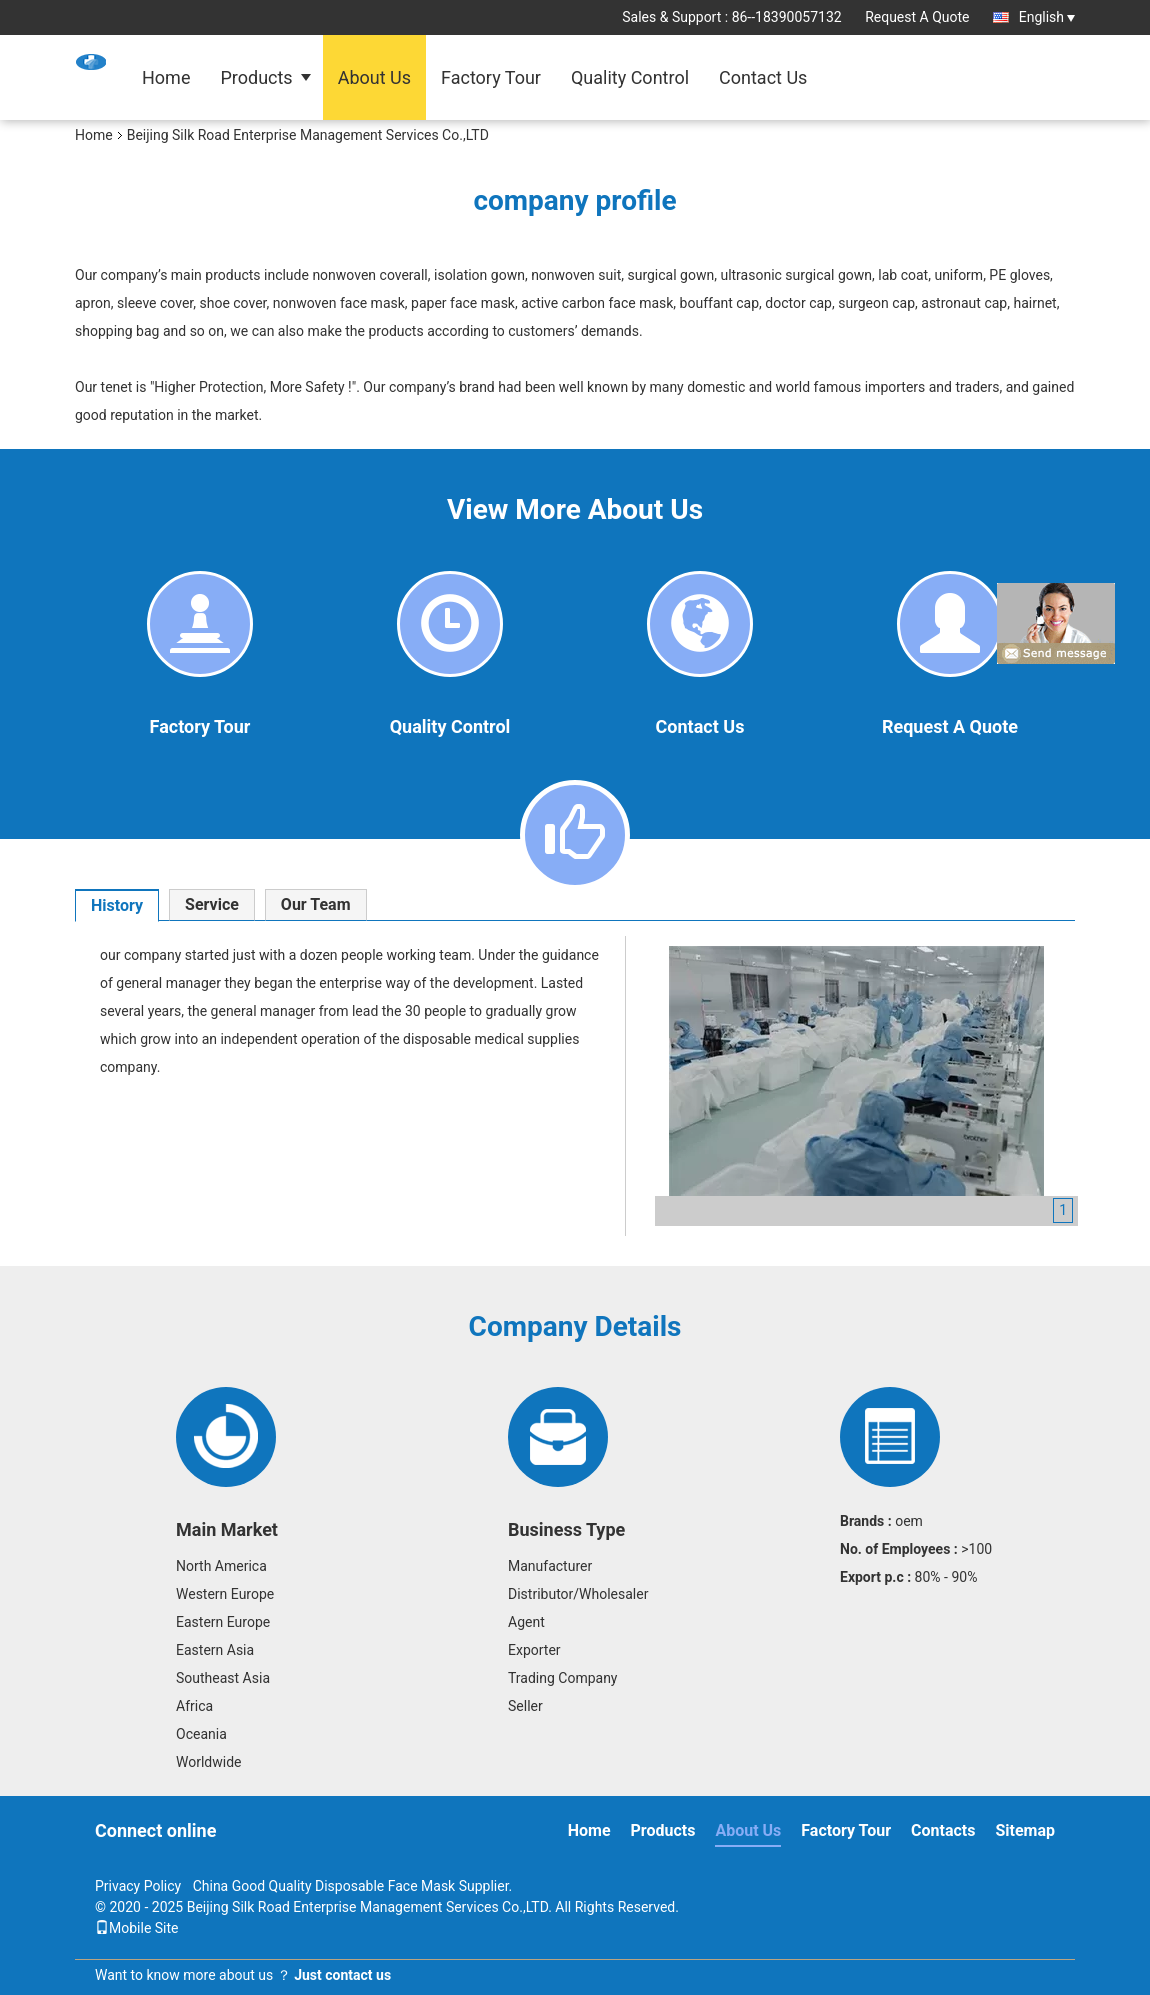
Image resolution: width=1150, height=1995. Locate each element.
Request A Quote (917, 17)
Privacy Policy (138, 1886)
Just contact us (342, 1975)
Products (256, 77)
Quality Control (630, 77)
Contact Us (763, 77)
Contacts (943, 1830)
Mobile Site (137, 1928)
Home (166, 77)
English (1047, 17)
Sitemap (1025, 1830)
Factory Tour (491, 77)
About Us (374, 77)
